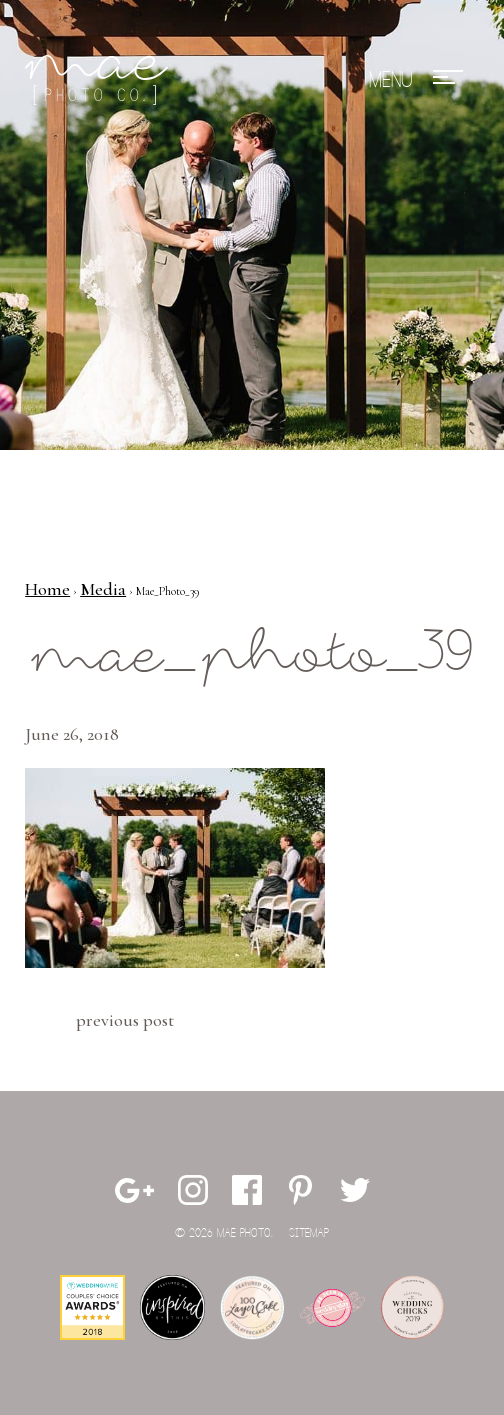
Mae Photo (100, 80)
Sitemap (309, 1233)
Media (103, 589)
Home (47, 589)
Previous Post (125, 1020)
